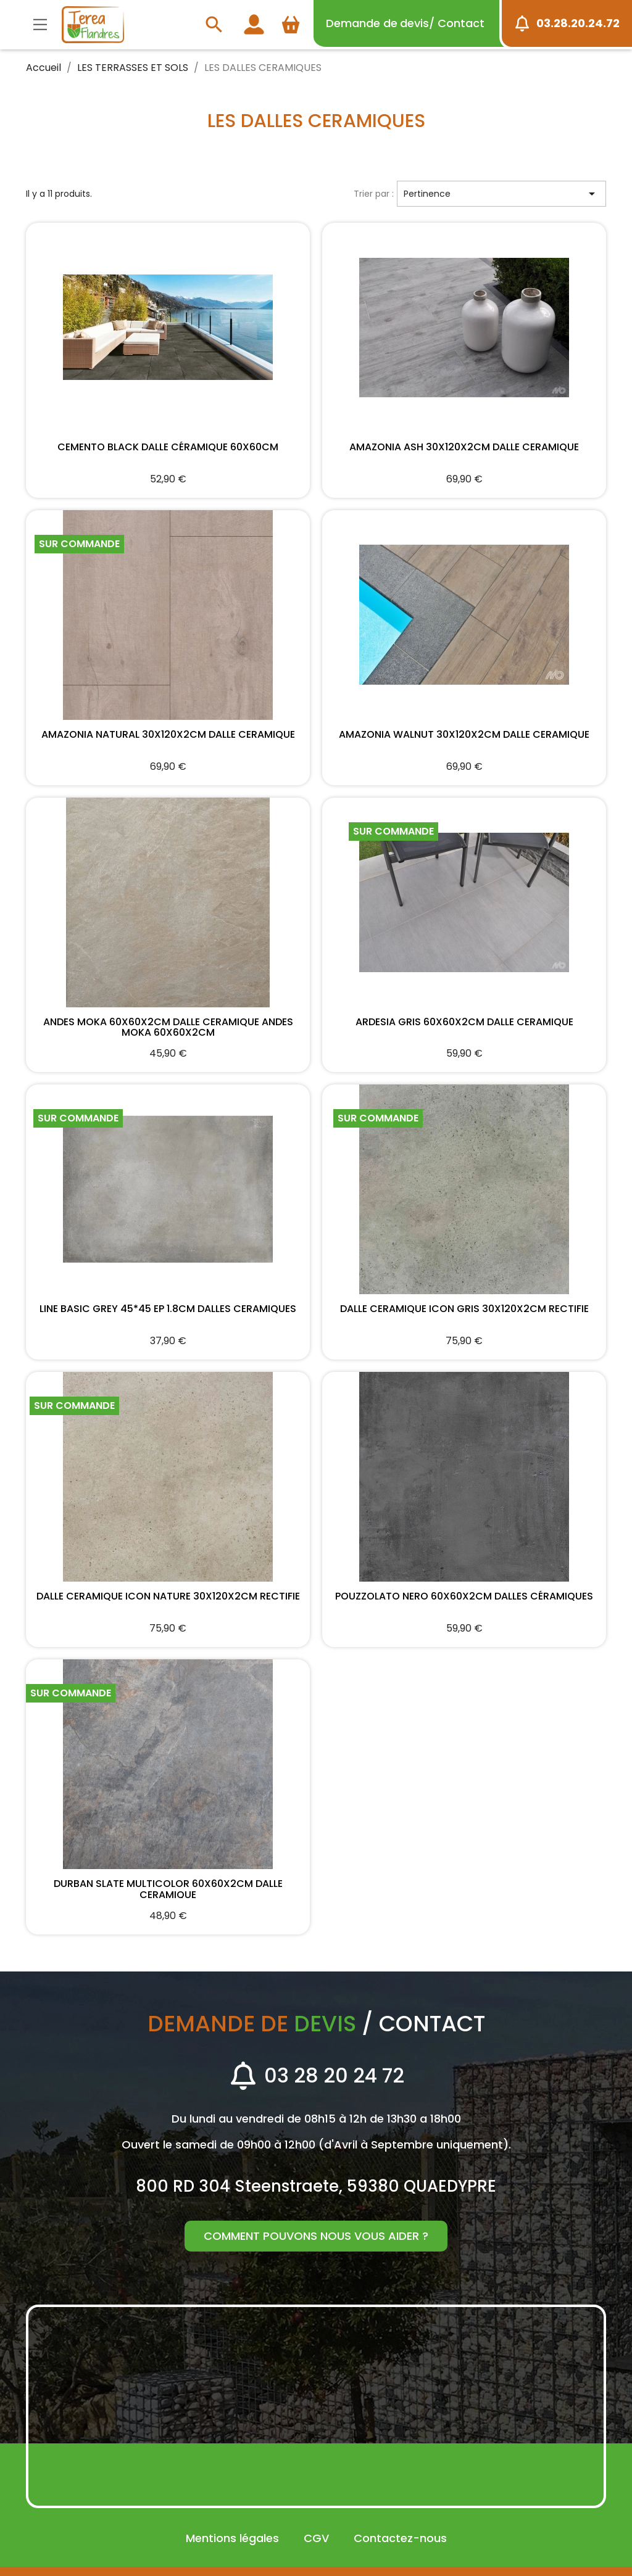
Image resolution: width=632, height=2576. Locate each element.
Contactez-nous (400, 2538)
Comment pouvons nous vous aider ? (316, 2236)
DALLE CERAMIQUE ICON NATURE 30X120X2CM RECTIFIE (168, 1597)
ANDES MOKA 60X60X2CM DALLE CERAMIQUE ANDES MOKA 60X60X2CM (168, 1026)
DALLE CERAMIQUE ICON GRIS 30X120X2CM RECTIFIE (464, 1309)
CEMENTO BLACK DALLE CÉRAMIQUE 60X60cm (167, 448)
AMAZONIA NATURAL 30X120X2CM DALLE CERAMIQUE (168, 735)
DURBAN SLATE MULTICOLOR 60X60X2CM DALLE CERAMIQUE (168, 1888)
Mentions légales (232, 2538)
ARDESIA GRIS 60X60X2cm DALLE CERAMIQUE (464, 1023)
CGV (316, 2538)
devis (405, 23)
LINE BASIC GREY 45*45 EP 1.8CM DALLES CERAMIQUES (168, 1309)
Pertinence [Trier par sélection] (501, 193)
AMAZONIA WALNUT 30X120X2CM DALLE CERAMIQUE (464, 735)
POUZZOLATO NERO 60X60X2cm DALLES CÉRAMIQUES (464, 1597)
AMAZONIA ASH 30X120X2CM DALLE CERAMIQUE (464, 448)
